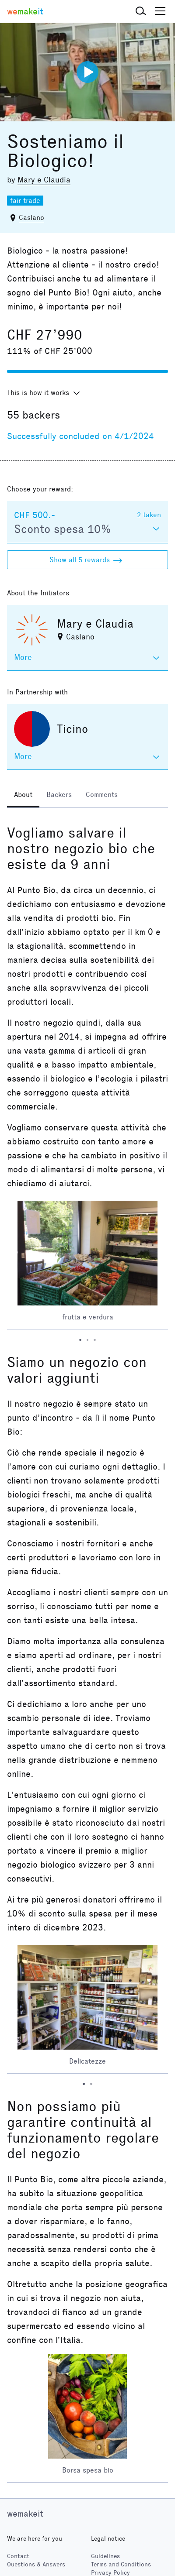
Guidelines (105, 2556)
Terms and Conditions (121, 2564)
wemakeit (25, 2513)
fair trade (25, 200)
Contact (18, 2556)
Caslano (31, 217)
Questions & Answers (36, 2564)
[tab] (23, 795)
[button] (141, 11)
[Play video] (87, 72)
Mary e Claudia (44, 180)
